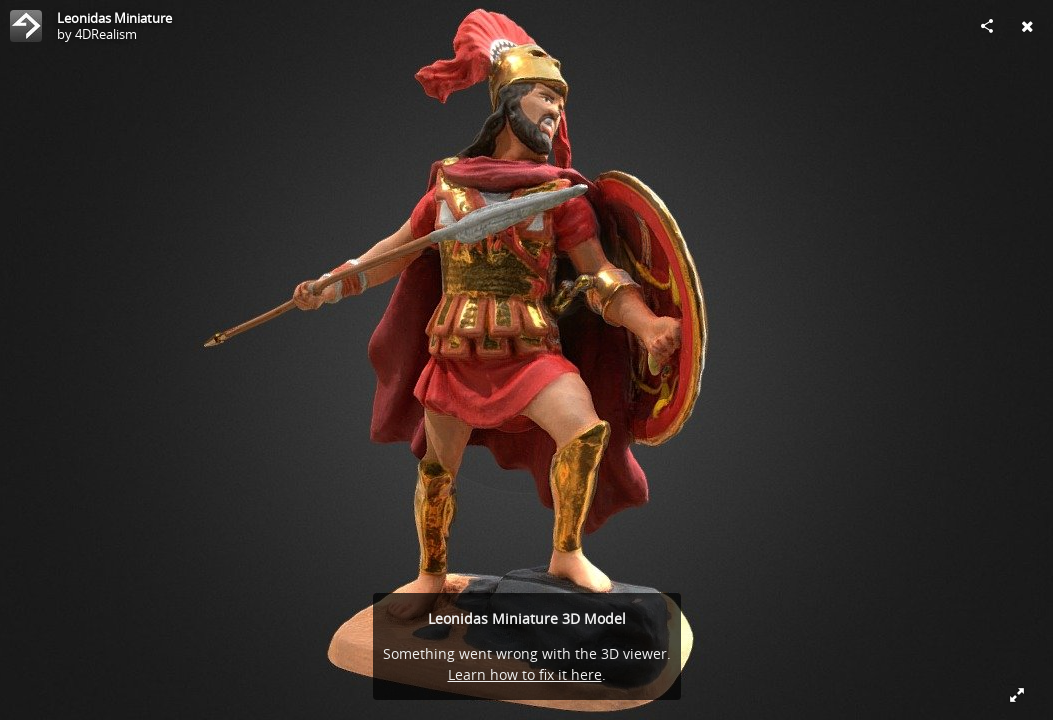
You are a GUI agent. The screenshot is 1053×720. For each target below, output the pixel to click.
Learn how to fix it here (525, 674)
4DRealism (106, 34)
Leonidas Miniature (114, 18)
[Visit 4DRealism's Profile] (26, 26)
